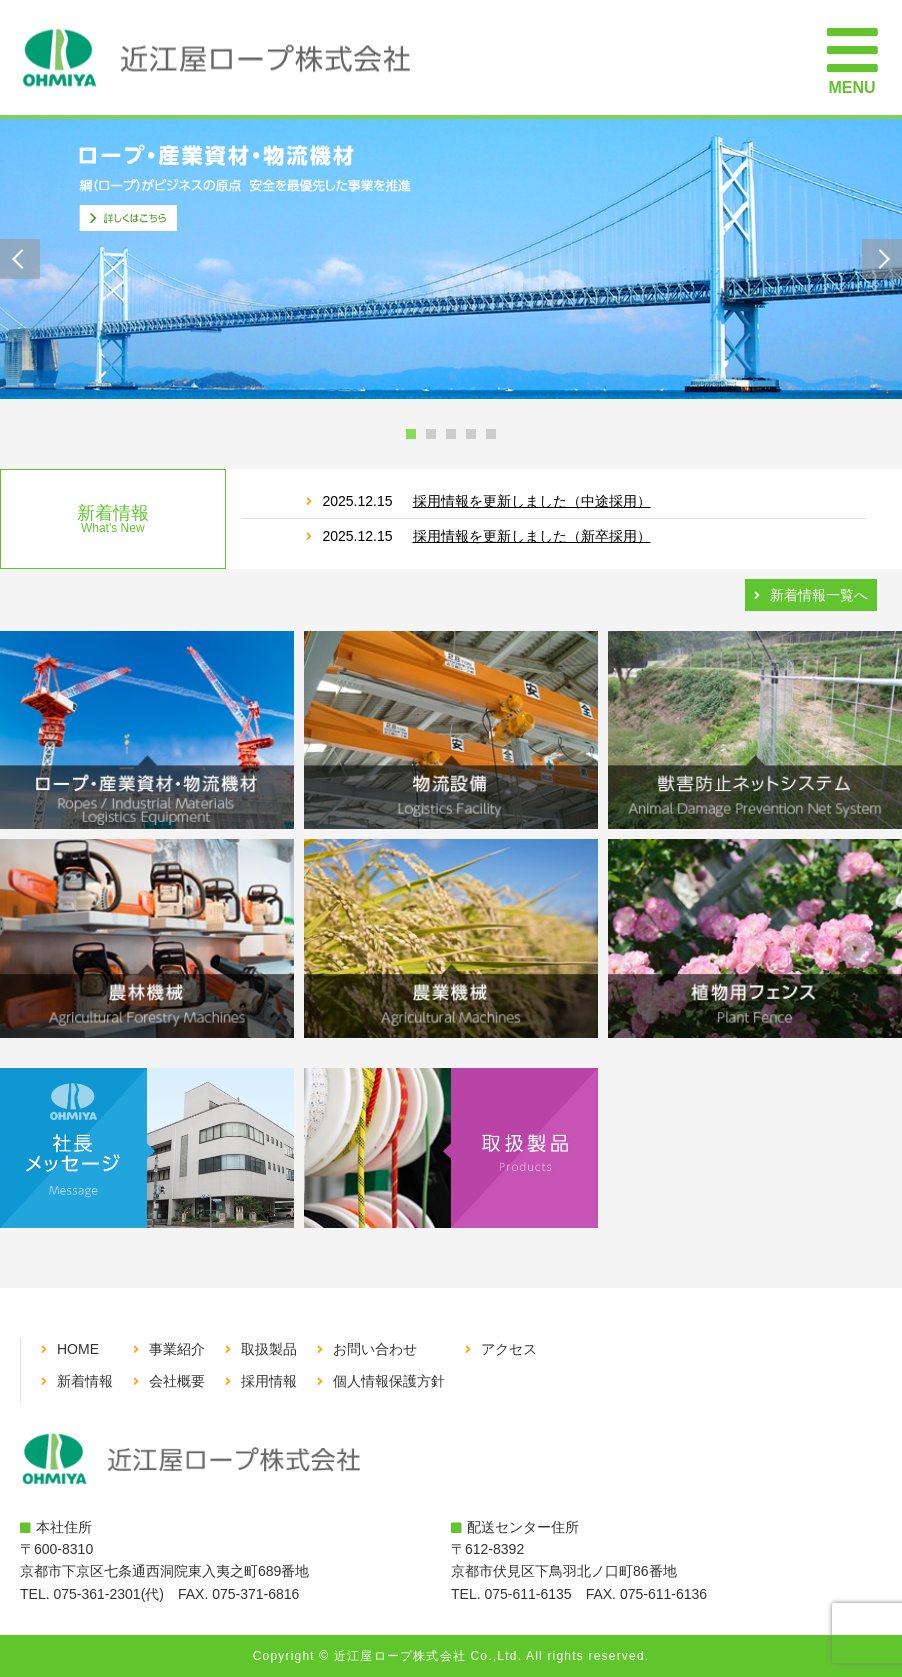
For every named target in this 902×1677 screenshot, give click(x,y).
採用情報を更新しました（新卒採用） (532, 536)
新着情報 (85, 1381)
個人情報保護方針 (389, 1381)
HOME (78, 1349)
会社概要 (177, 1381)
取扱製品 (269, 1349)
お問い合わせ (375, 1349)
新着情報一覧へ (819, 595)
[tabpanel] (451, 259)
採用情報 (269, 1381)
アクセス (509, 1349)
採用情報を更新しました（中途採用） (532, 501)
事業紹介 (177, 1349)
